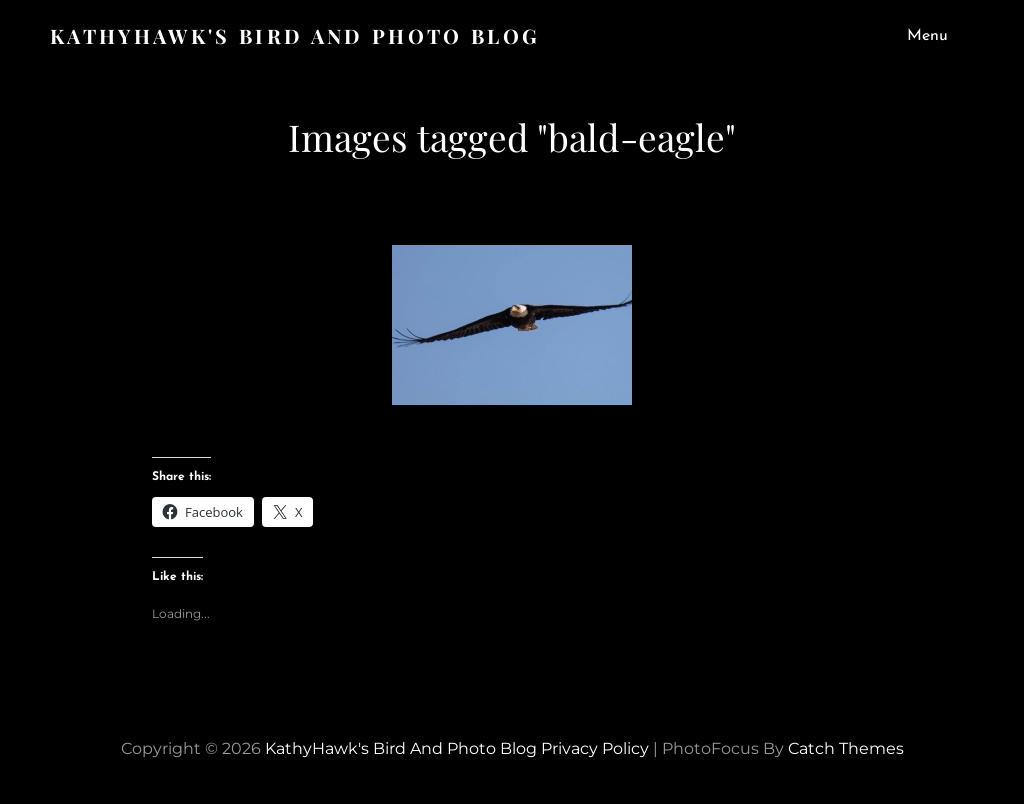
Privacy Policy (595, 748)
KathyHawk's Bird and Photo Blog (295, 35)
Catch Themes (846, 748)
